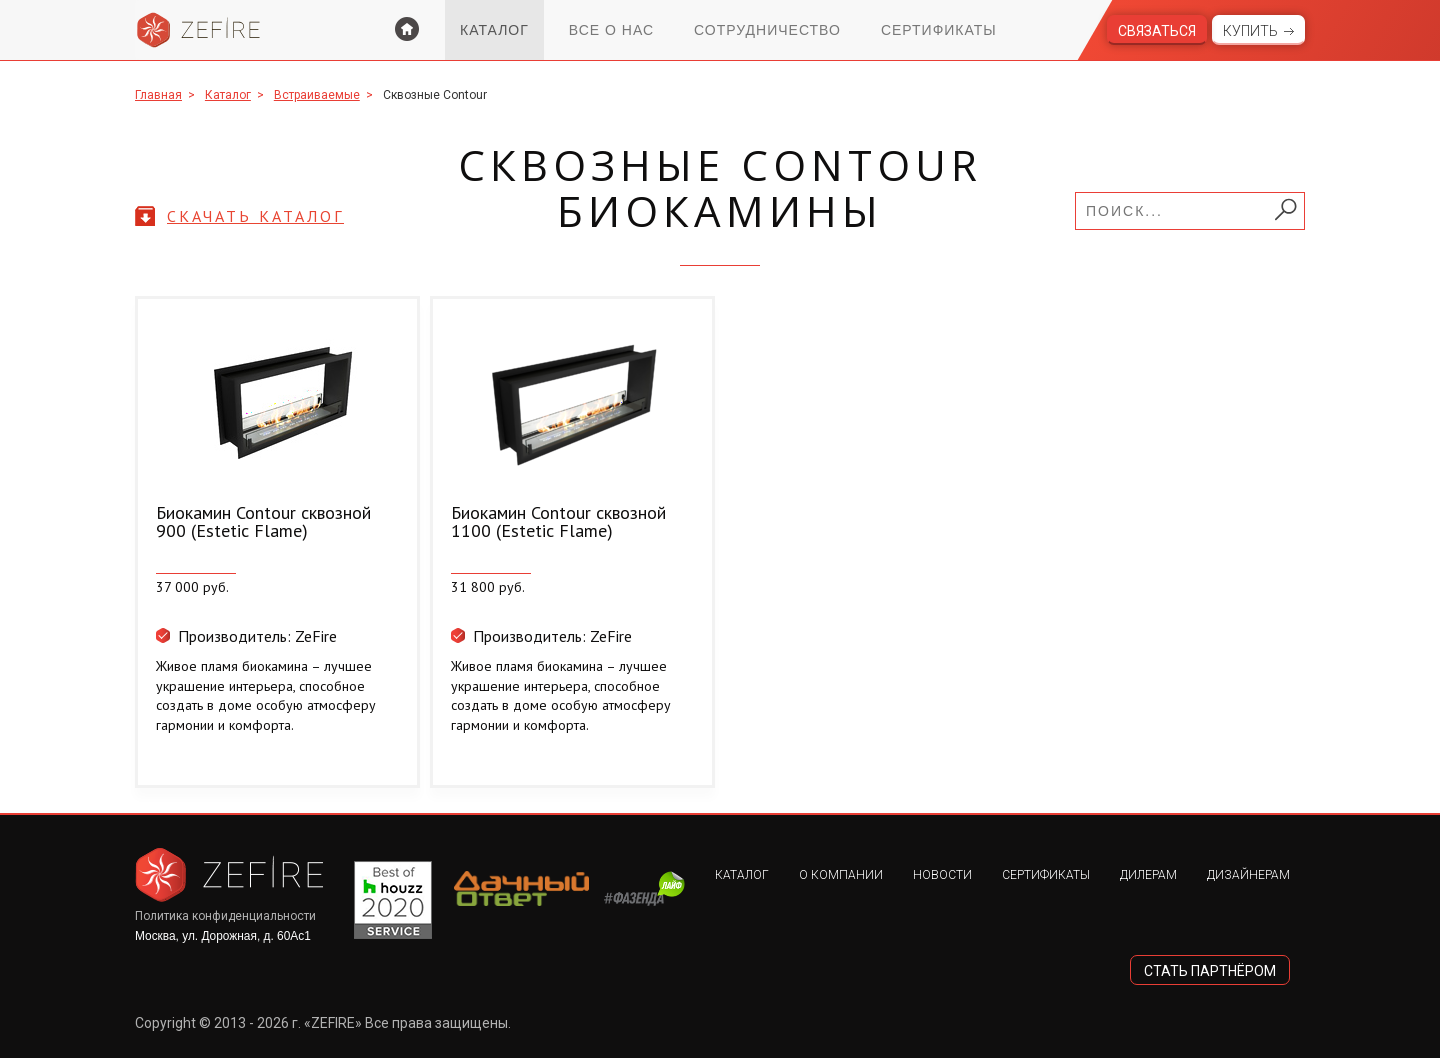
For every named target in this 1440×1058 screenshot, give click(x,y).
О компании (841, 875)
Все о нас (611, 30)
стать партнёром (1210, 971)
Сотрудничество (767, 30)
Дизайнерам (1248, 875)
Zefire (199, 30)
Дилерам (1148, 875)
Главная (158, 95)
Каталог (494, 30)
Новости (942, 875)
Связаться (1157, 31)
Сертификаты (939, 30)
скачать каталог (255, 216)
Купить (1250, 31)
